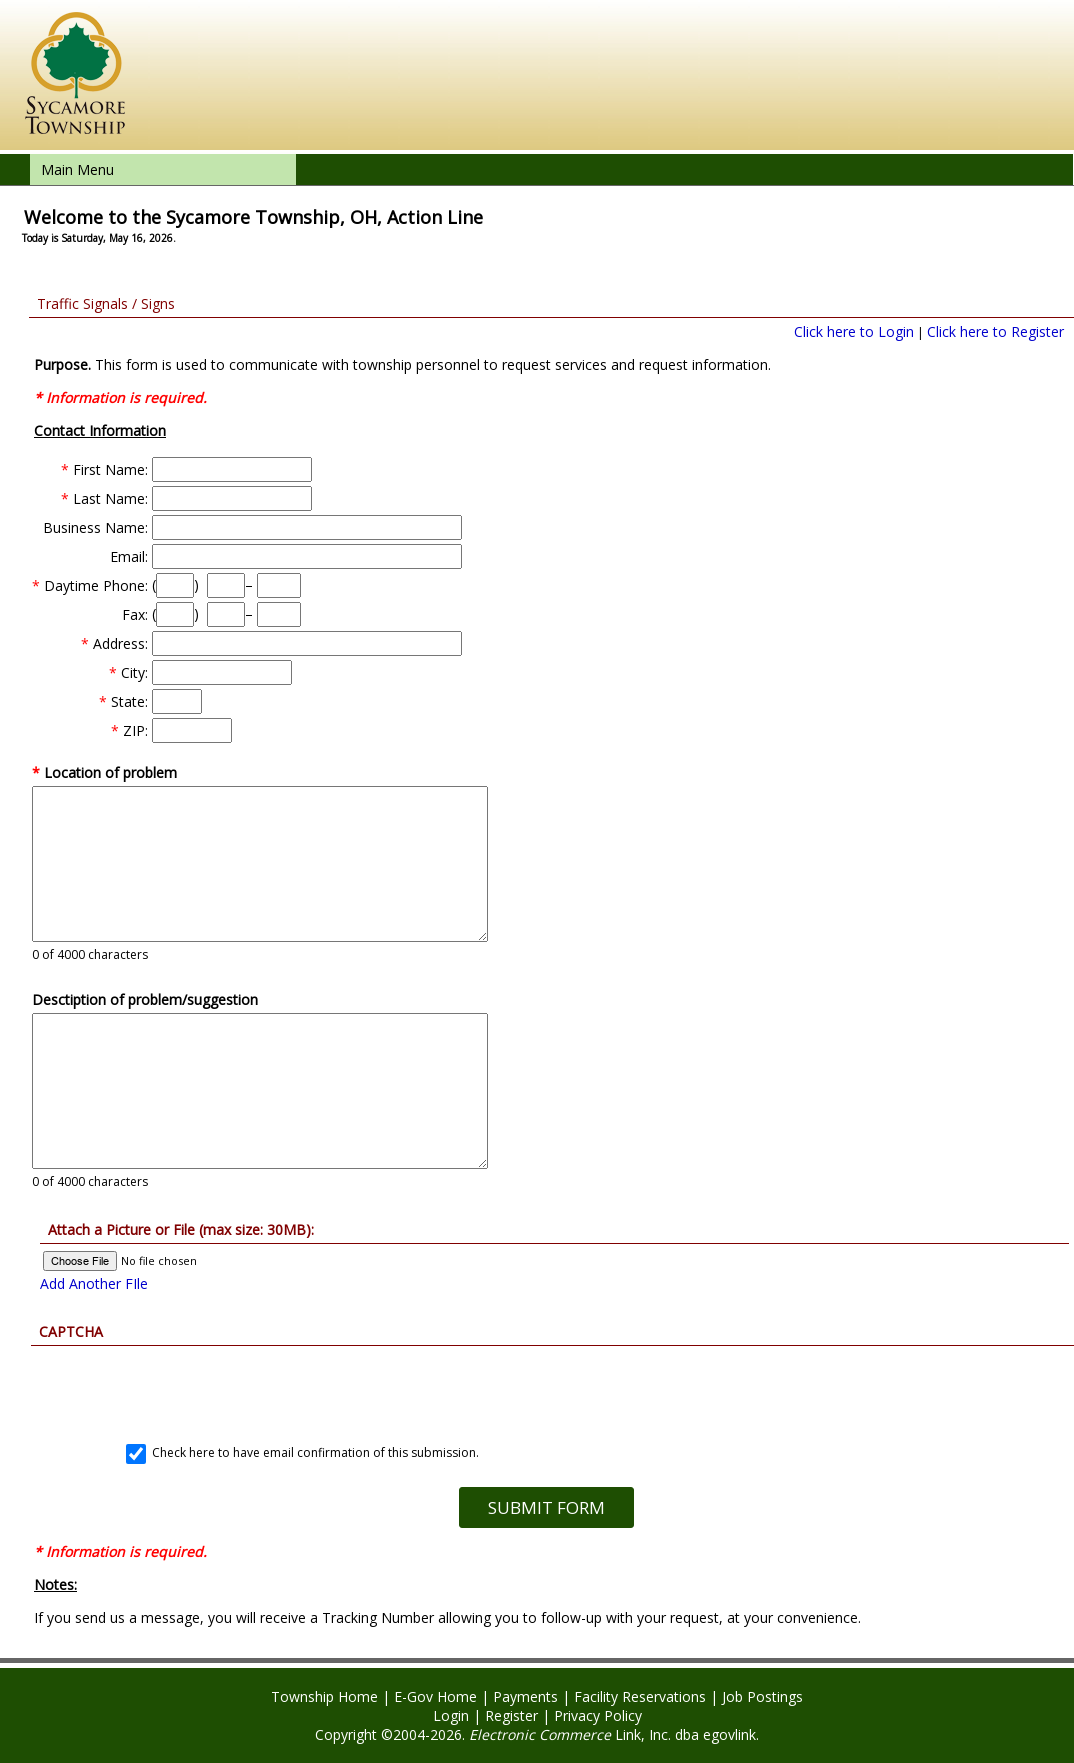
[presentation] (546, 1385)
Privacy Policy (598, 1715)
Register (511, 1715)
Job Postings (762, 1696)
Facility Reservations (640, 1696)
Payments (525, 1696)
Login (451, 1715)
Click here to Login (854, 331)
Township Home (324, 1696)
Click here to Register (995, 331)
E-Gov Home (435, 1696)
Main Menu (77, 169)
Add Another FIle (94, 1283)
